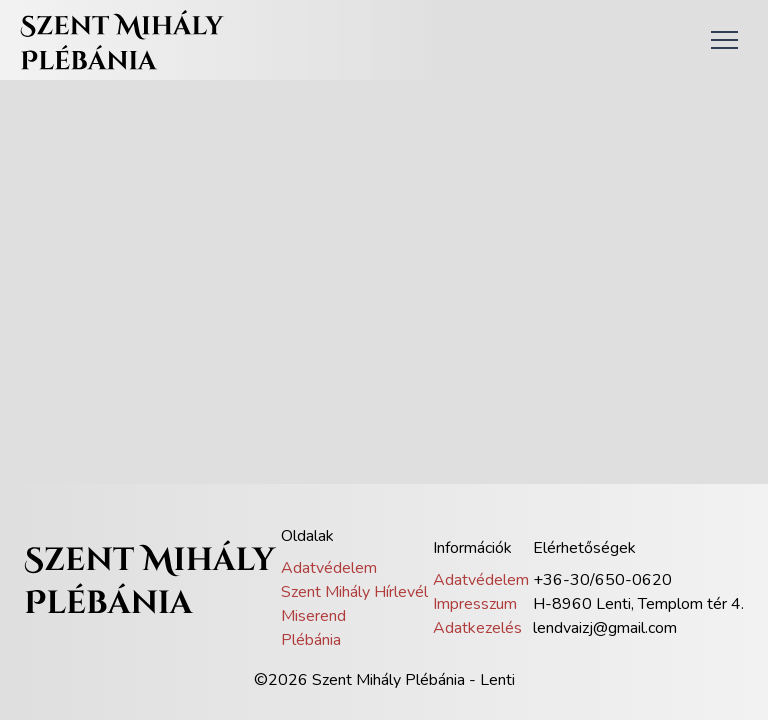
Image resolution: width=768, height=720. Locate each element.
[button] (724, 40)
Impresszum (475, 604)
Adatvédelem (329, 568)
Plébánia (311, 640)
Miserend (313, 616)
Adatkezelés (477, 628)
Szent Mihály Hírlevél (354, 592)
